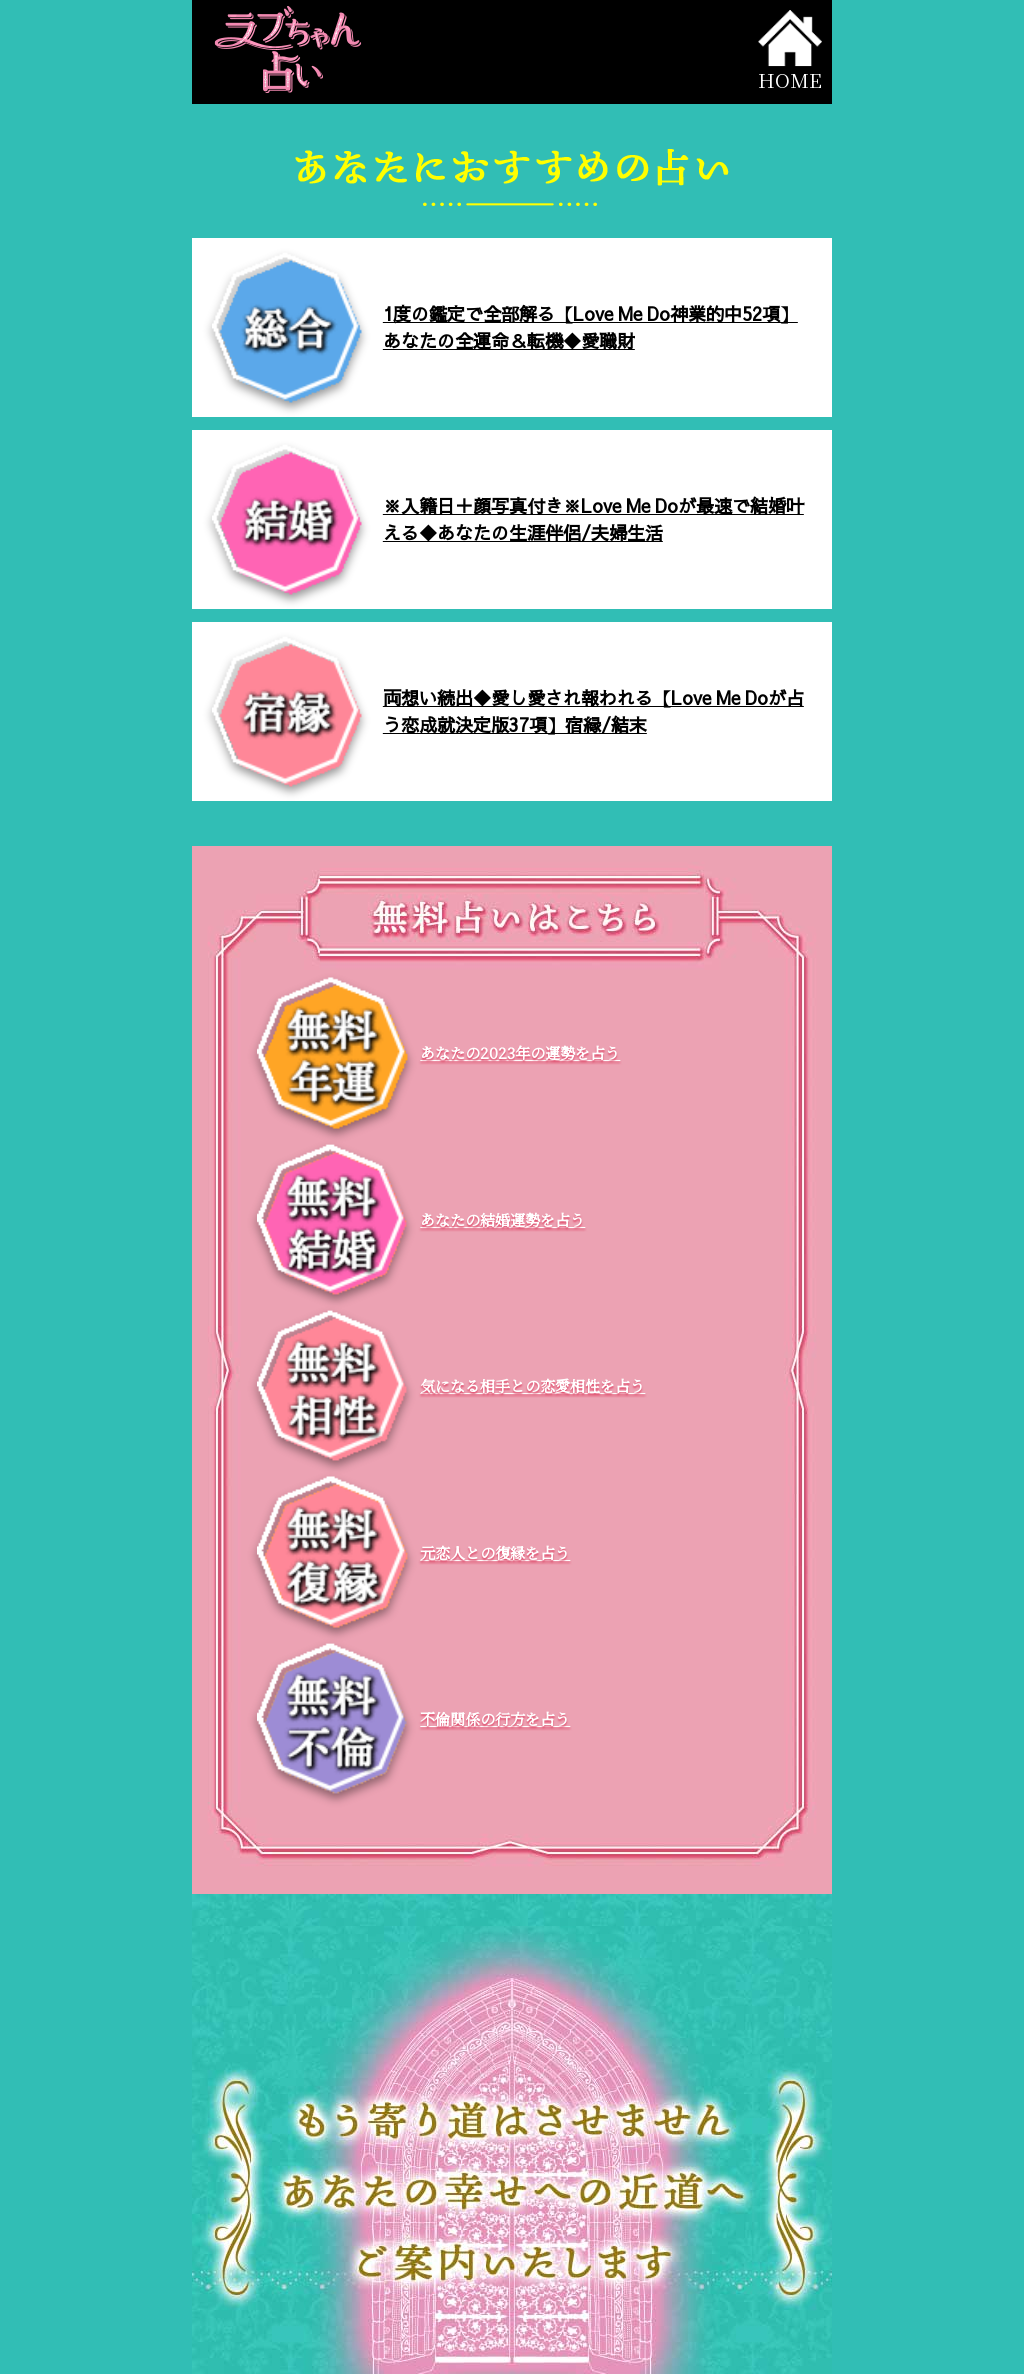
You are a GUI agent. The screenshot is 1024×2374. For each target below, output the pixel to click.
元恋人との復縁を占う (495, 1552)
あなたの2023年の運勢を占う (520, 1052)
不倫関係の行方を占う (495, 1718)
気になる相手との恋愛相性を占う (532, 1385)
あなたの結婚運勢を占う (502, 1219)
